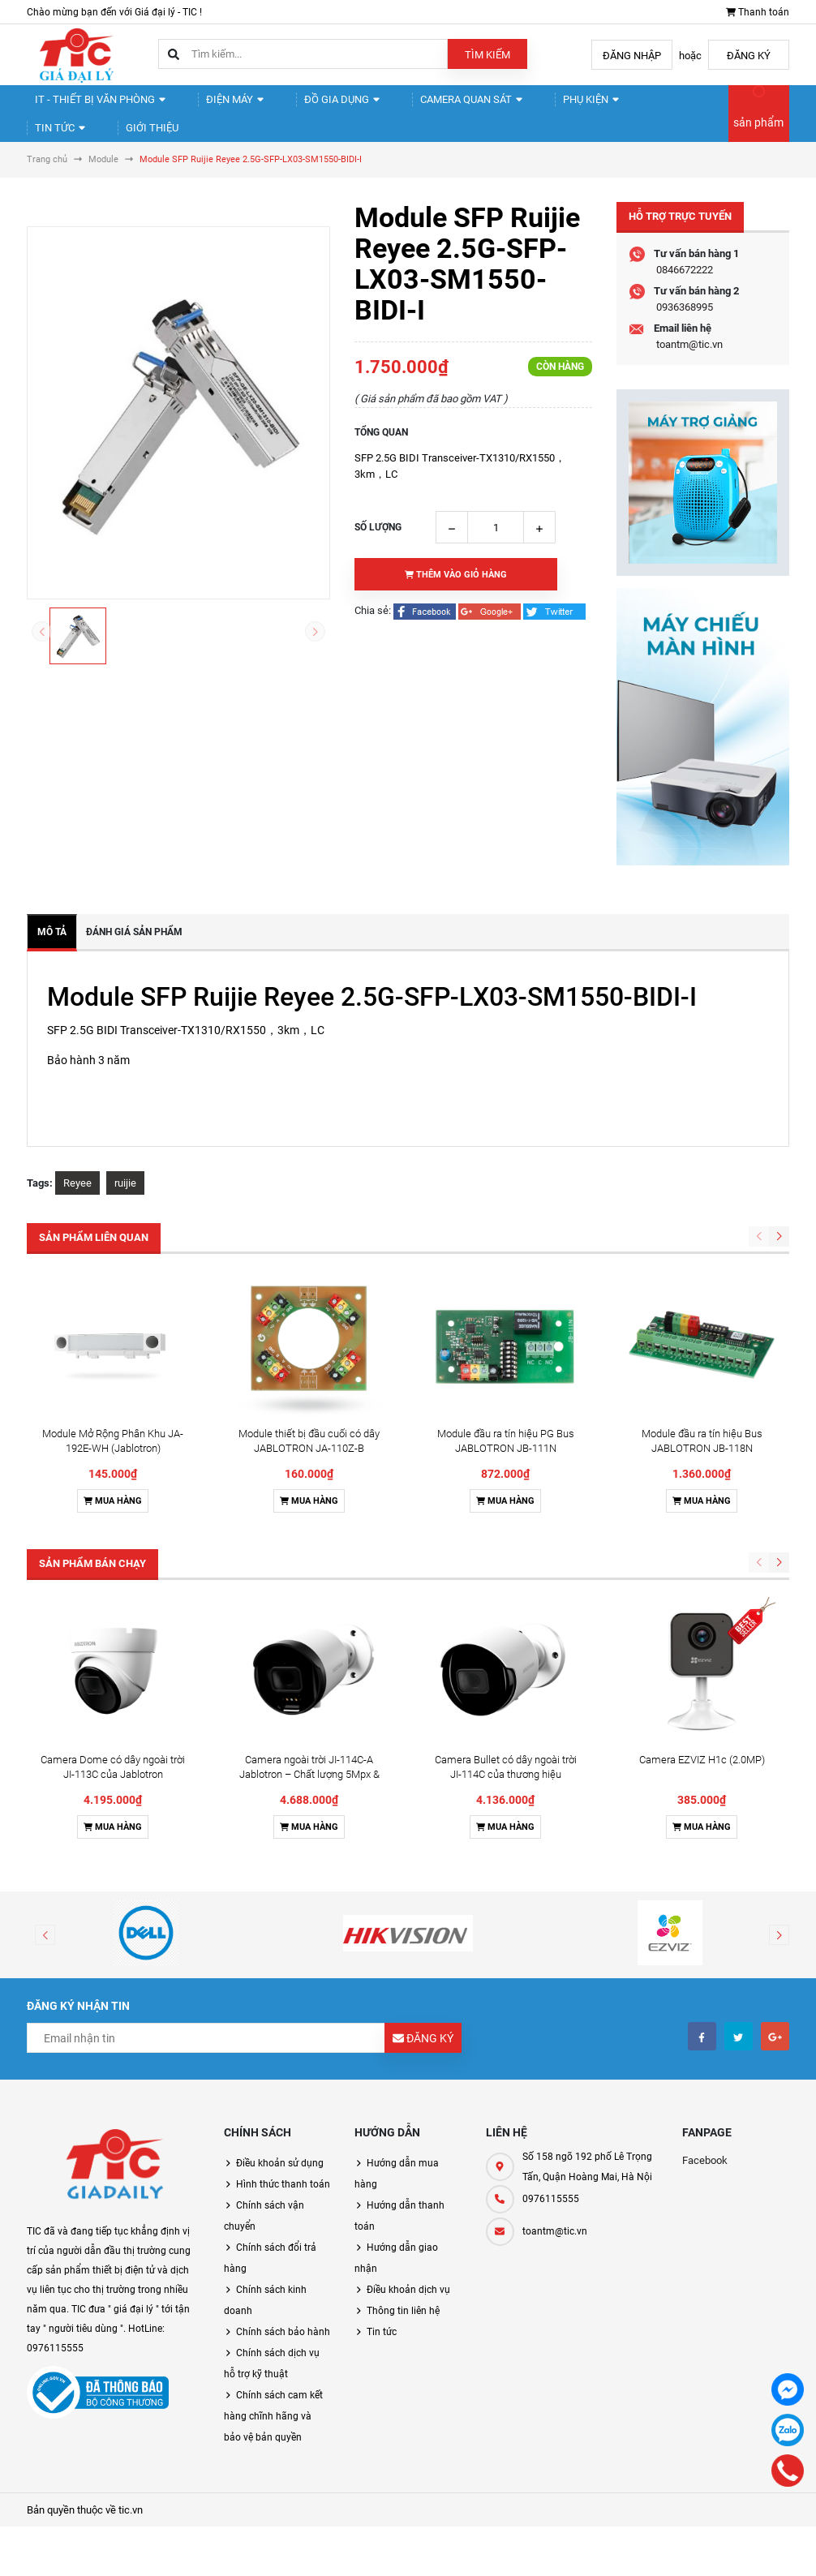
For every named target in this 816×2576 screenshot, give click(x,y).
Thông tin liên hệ (403, 2338)
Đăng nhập (632, 55)
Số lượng (378, 554)
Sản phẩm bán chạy (92, 1591)
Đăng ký (749, 55)
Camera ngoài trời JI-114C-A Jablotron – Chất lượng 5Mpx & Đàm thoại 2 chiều (309, 1802)
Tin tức (626, 106)
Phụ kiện (544, 106)
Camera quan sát (434, 106)
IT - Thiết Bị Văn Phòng (94, 106)
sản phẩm (758, 136)
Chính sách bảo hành (283, 2359)
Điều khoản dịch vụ (408, 2317)
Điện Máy (218, 106)
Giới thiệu (65, 148)
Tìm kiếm (487, 55)
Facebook (705, 2188)
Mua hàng (113, 1528)
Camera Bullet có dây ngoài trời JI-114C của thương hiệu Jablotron (506, 1802)
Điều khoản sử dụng (280, 2190)
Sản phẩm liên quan (93, 1265)
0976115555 (550, 2226)
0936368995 (684, 334)
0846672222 (684, 297)
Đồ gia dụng (314, 106)
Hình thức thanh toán (283, 2212)
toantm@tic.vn (689, 372)
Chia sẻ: (372, 638)
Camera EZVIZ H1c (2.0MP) (702, 1787)
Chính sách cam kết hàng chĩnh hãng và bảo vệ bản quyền (273, 2444)
